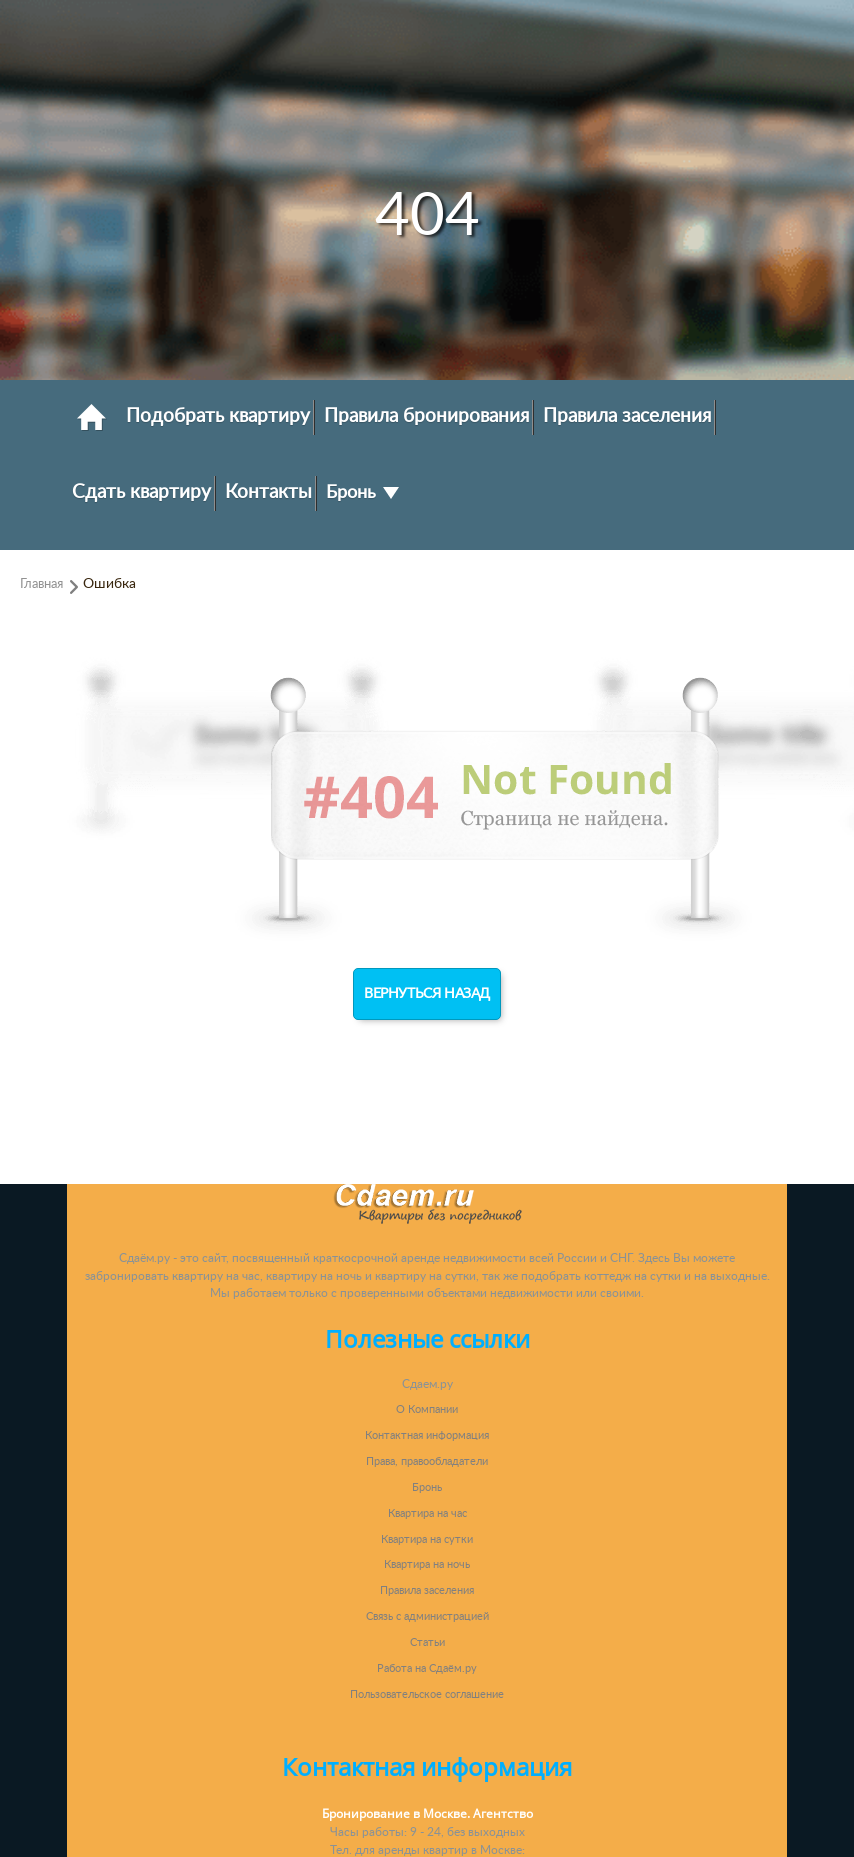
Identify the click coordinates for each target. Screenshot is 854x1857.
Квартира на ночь (427, 1564)
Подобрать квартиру (218, 416)
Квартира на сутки (427, 1539)
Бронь (362, 492)
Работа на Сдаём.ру (427, 1668)
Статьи (427, 1642)
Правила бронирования (426, 416)
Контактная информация (427, 1435)
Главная (41, 584)
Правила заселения (627, 416)
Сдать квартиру (141, 492)
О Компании (427, 1409)
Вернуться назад (427, 994)
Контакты (268, 492)
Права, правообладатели (427, 1461)
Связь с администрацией (427, 1616)
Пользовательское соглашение (427, 1694)
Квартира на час (427, 1513)
